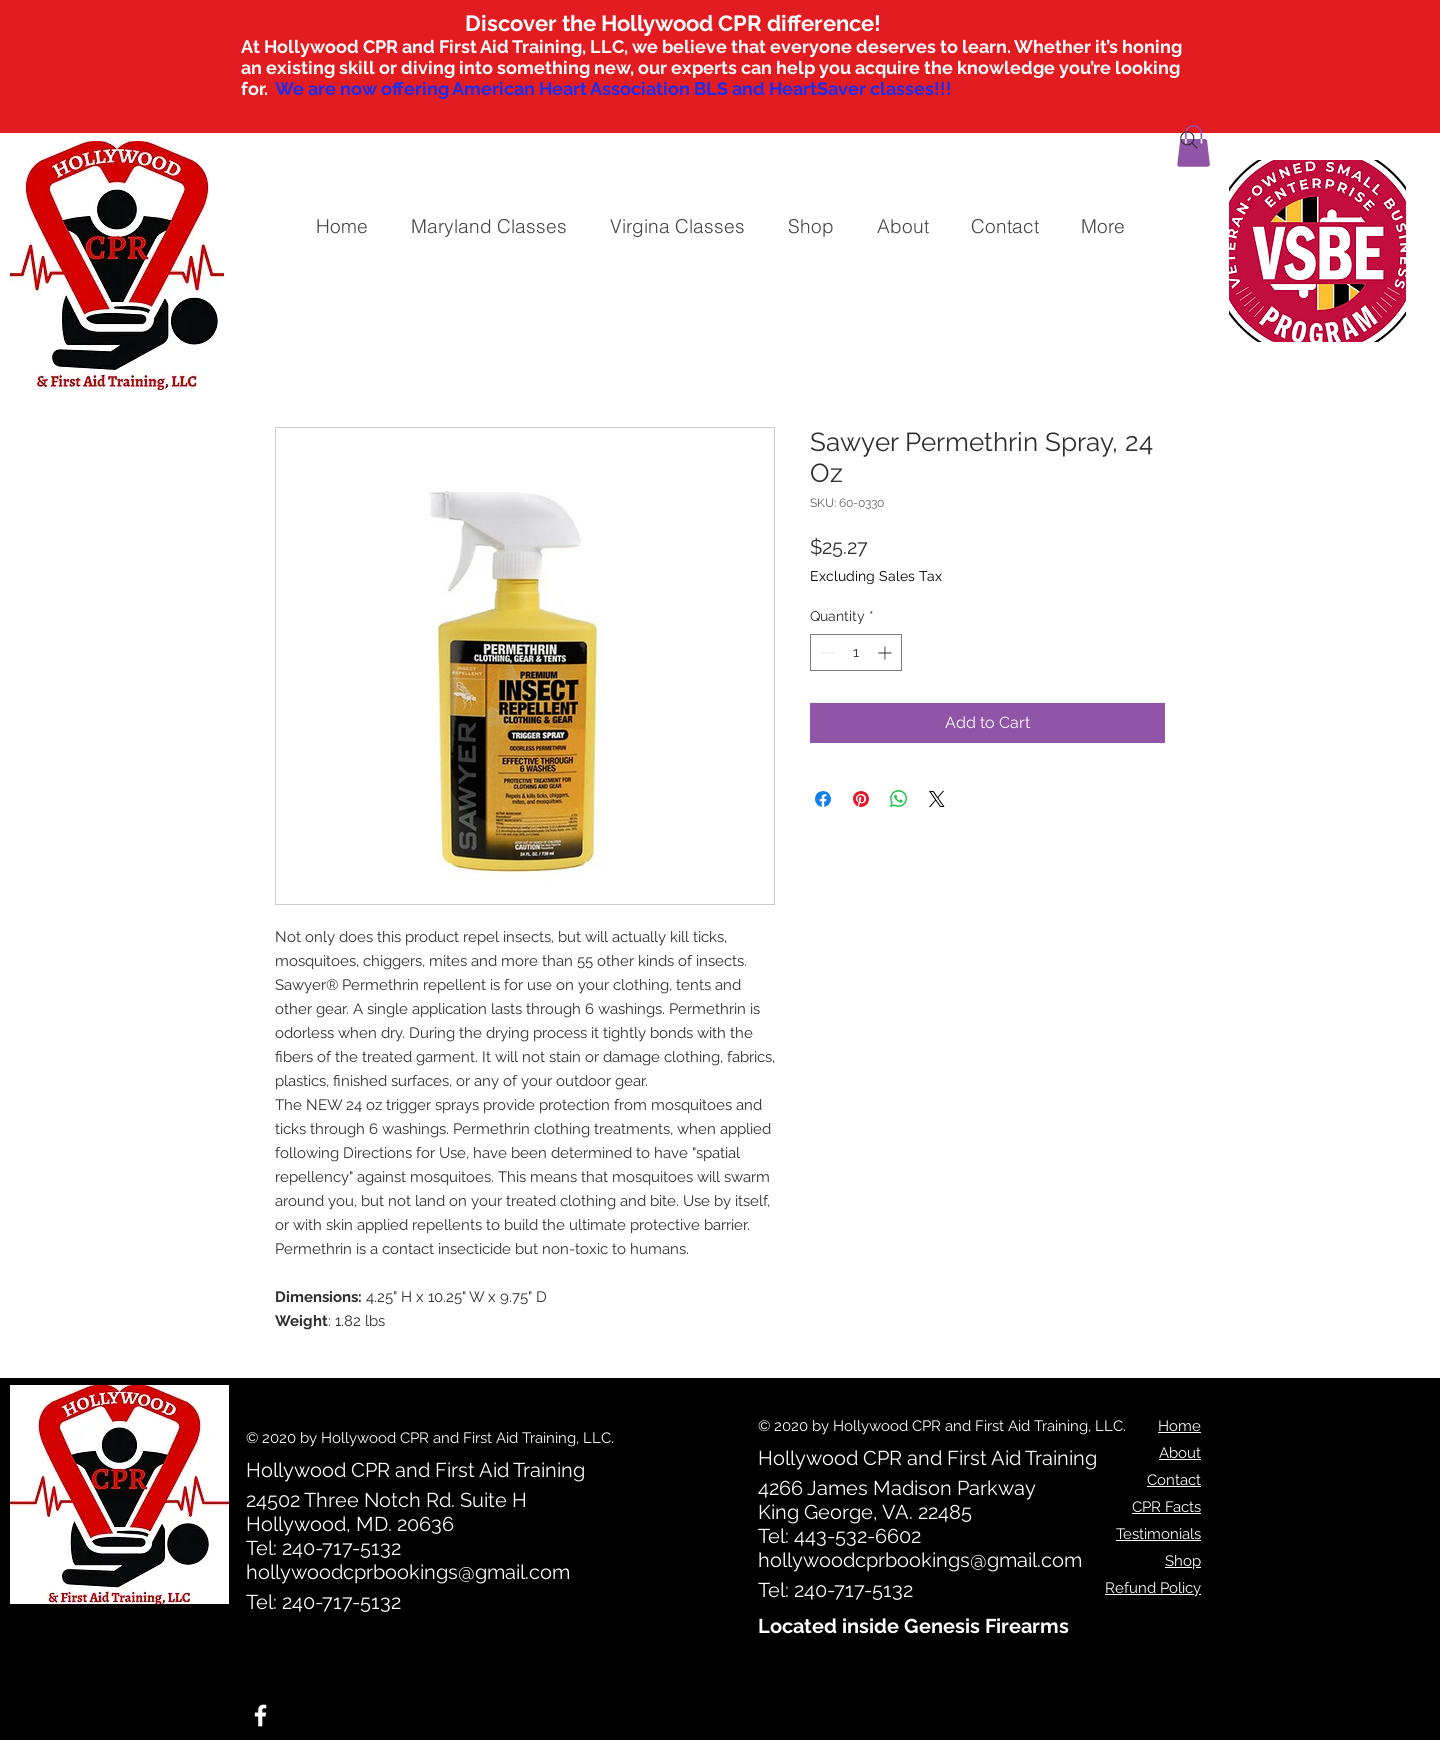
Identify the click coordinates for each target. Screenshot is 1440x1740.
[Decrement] (825, 652)
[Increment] (886, 652)
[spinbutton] (856, 652)
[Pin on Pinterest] (861, 799)
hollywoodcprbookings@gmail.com (408, 1572)
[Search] (1189, 140)
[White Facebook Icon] (260, 1715)
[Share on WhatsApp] (899, 799)
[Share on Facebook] (823, 799)
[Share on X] (937, 799)
